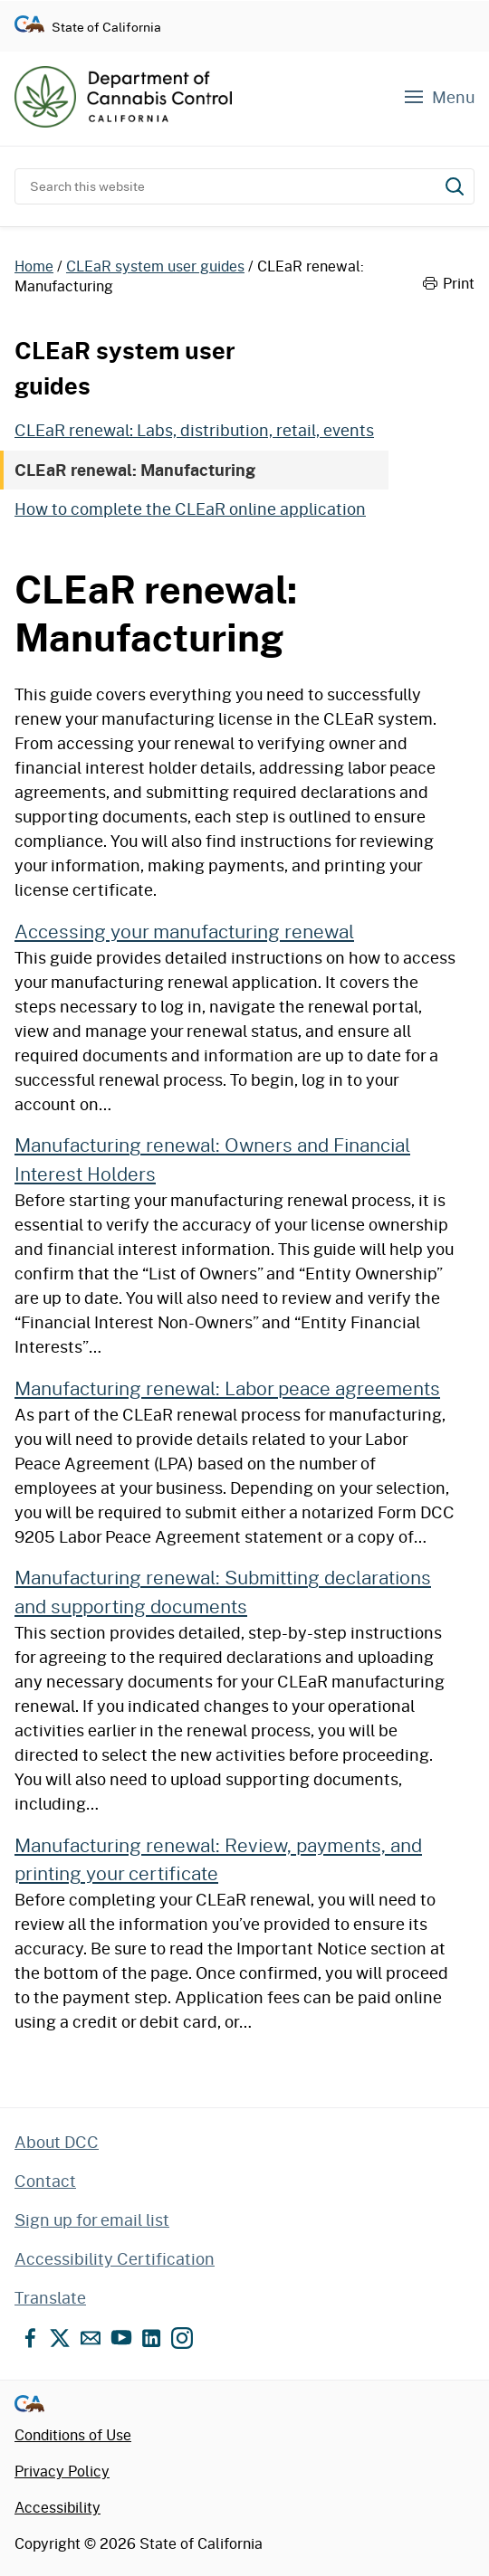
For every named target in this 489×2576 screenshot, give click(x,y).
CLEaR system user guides (155, 265)
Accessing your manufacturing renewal (184, 931)
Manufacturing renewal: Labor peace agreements (227, 1388)
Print (449, 283)
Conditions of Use (72, 2434)
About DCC (56, 2141)
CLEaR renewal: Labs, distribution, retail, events (194, 430)
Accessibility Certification (114, 2258)
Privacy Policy (62, 2470)
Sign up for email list (91, 2219)
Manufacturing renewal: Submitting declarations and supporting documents (222, 1591)
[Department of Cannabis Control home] (123, 97)
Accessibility (57, 2506)
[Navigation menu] (438, 97)
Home (33, 265)
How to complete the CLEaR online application (190, 508)
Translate (50, 2297)
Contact (45, 2180)
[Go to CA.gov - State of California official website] (29, 26)
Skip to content (244, 0)
